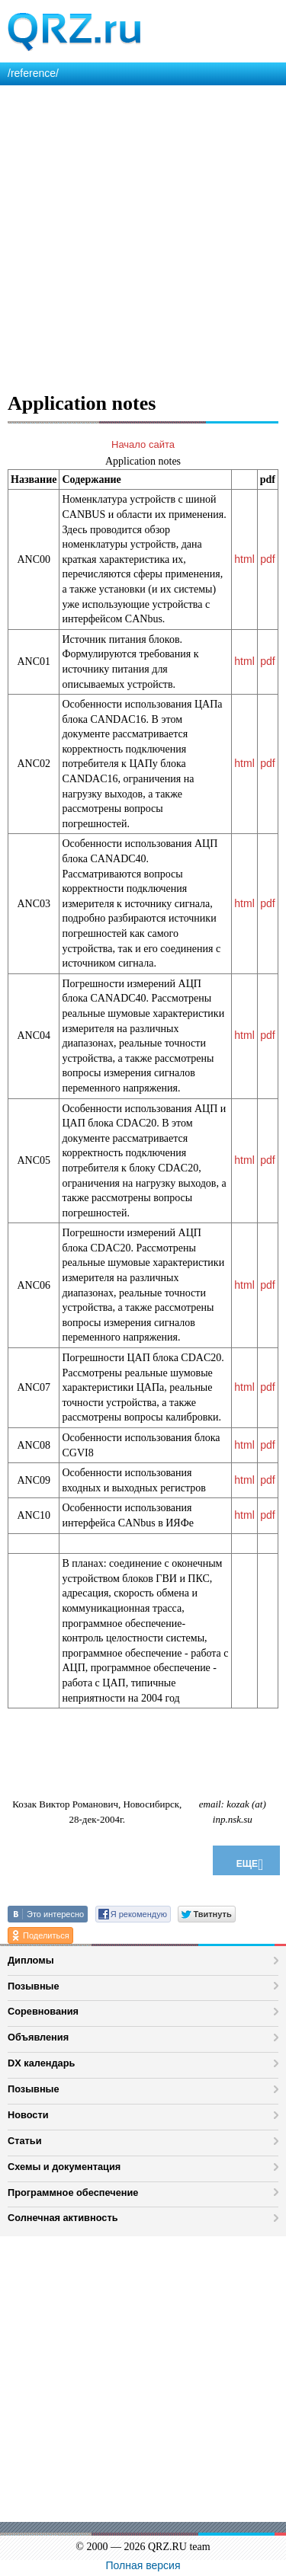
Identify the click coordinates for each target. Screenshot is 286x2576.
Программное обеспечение (73, 2192)
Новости (28, 2115)
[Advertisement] (143, 236)
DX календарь (41, 2063)
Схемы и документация (64, 2166)
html (244, 559)
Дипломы (31, 1960)
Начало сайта (143, 444)
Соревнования (43, 2011)
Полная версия (143, 2565)
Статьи (25, 2140)
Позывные (33, 1986)
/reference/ (33, 73)
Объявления (38, 2037)
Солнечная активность (63, 2217)
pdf (267, 559)
